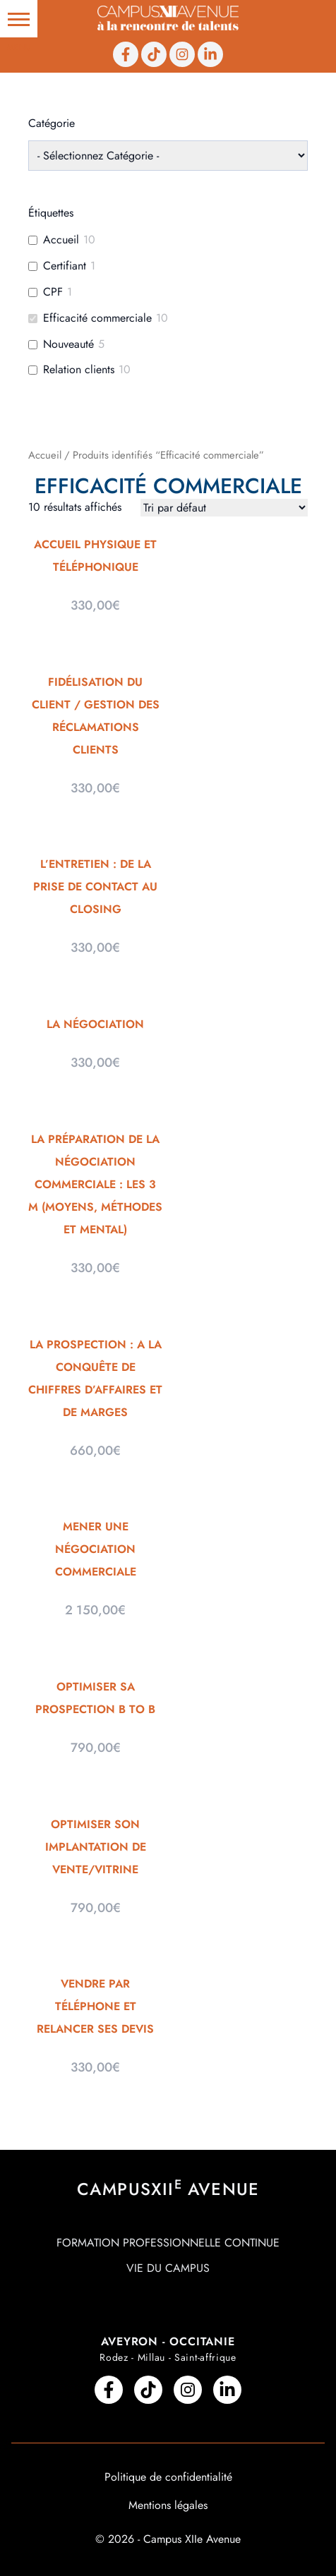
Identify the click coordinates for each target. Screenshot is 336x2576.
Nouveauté (68, 344)
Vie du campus (168, 2268)
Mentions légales (168, 2505)
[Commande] (224, 507)
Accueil (44, 455)
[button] (18, 18)
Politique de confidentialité (168, 2477)
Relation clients (78, 370)
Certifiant (64, 266)
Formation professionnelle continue (168, 2243)
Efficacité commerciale (97, 318)
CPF (53, 292)
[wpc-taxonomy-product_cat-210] (168, 155)
